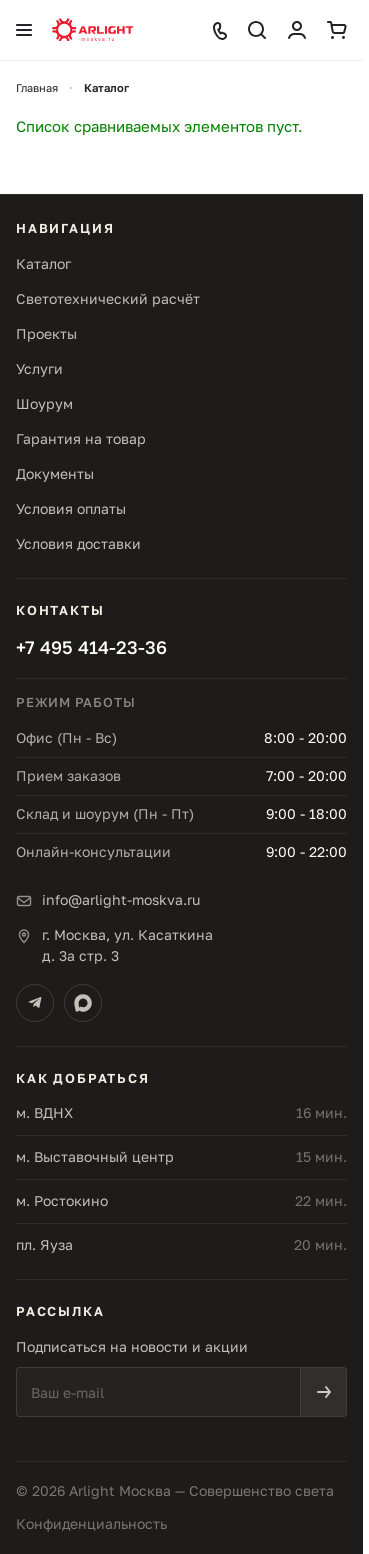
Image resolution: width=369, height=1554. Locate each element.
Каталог (43, 263)
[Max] (83, 1003)
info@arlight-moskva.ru (121, 899)
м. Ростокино (62, 1200)
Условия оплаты (71, 508)
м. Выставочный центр (95, 1156)
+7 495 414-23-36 (91, 647)
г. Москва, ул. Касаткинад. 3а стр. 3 (127, 945)
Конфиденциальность (91, 1523)
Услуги (39, 368)
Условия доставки (78, 543)
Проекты (46, 333)
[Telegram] (35, 1003)
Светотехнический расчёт (108, 298)
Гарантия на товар (81, 438)
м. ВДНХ (44, 1112)
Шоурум (44, 403)
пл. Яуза (44, 1244)
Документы (55, 473)
